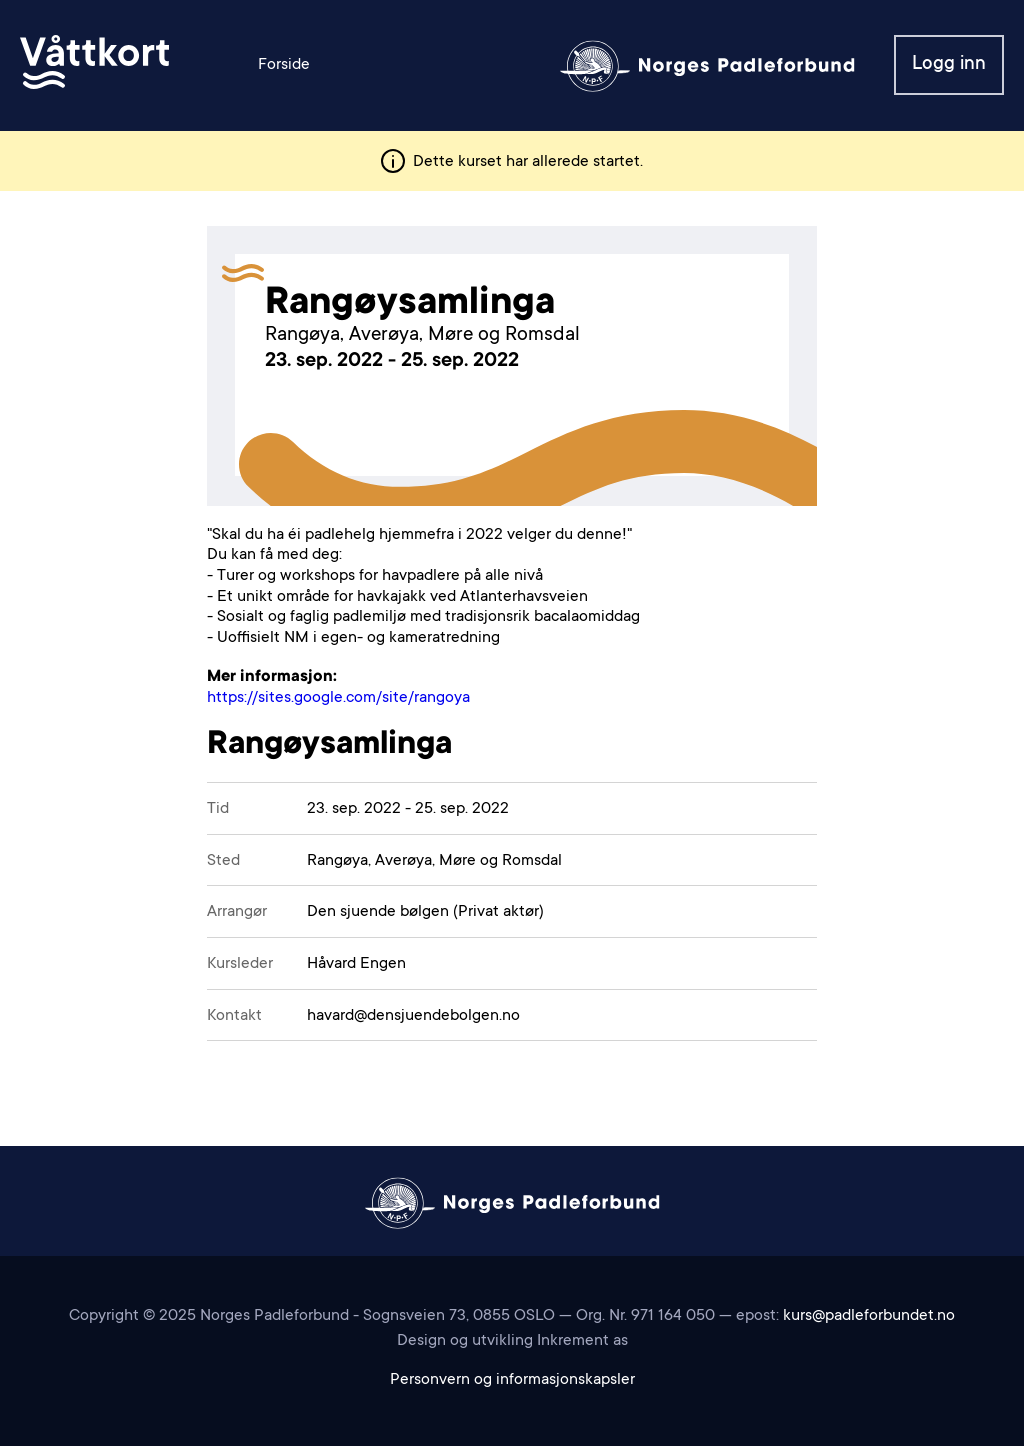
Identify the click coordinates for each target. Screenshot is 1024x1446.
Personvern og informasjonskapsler (512, 1380)
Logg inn (949, 64)
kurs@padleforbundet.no (869, 1316)
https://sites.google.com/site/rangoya (338, 698)
